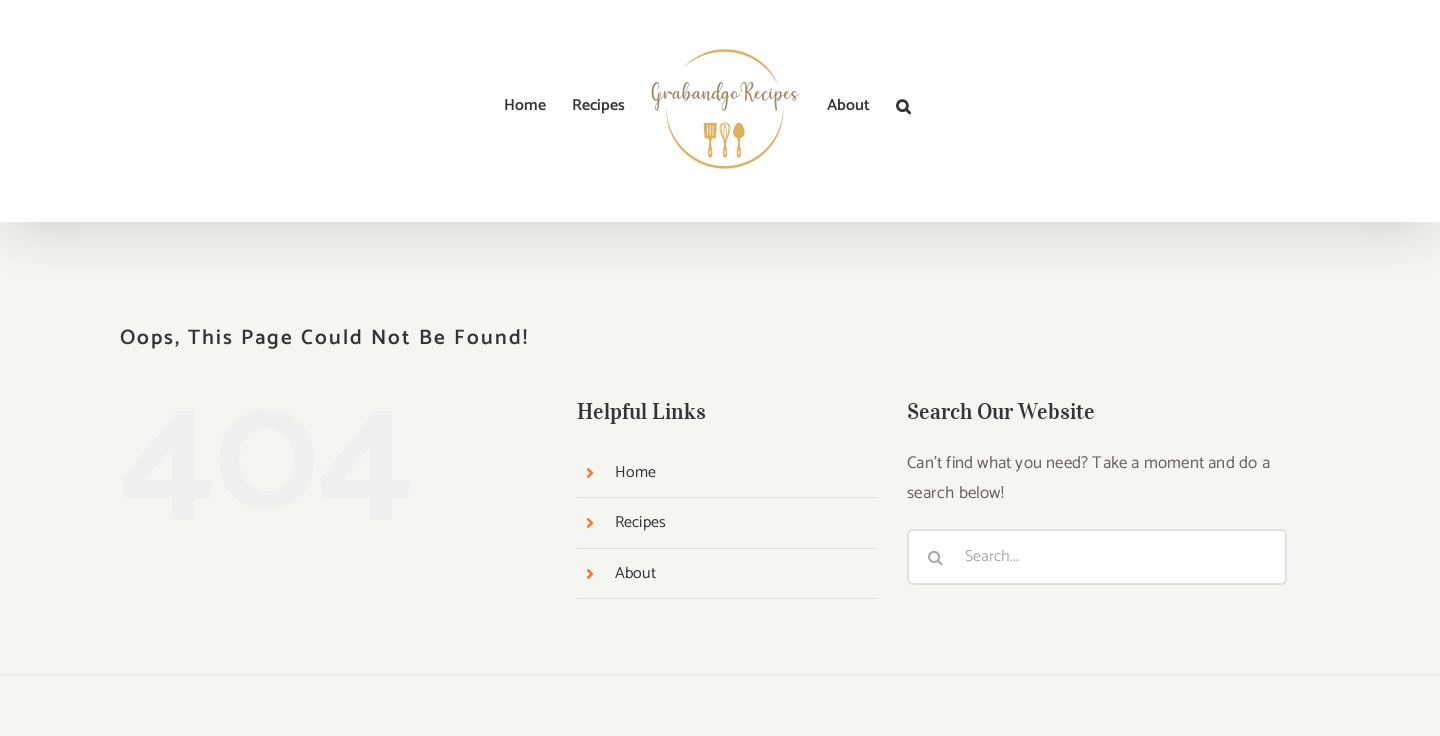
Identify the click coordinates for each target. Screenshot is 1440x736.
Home (636, 472)
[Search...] (1097, 557)
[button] (903, 106)
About (635, 573)
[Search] (935, 557)
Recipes (640, 522)
